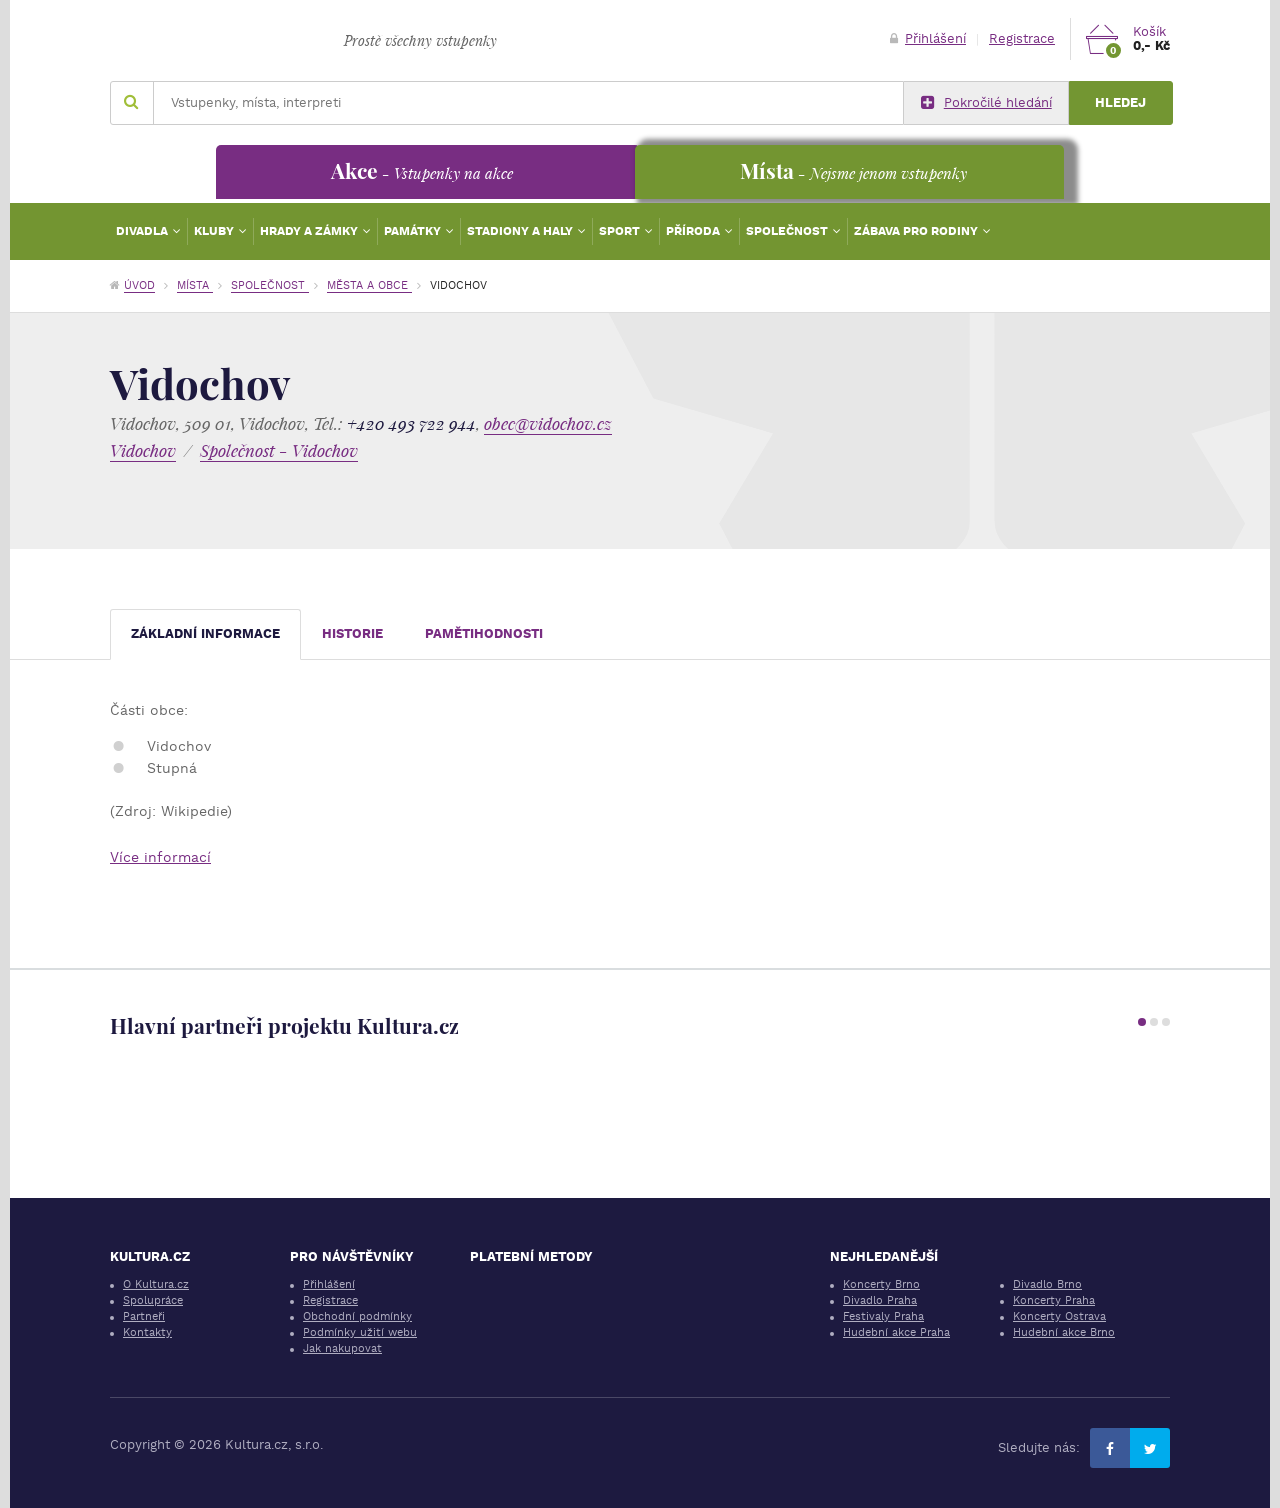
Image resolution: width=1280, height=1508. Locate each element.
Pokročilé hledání (986, 103)
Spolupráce (153, 1300)
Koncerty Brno (881, 1284)
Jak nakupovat (342, 1348)
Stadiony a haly (521, 231)
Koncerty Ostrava (1059, 1316)
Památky (414, 231)
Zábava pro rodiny (917, 231)
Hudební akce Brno (1064, 1332)
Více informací (160, 857)
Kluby (215, 231)
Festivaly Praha (883, 1316)
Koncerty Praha (1054, 1300)
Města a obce (369, 285)
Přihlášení (928, 38)
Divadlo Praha (880, 1300)
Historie (352, 633)
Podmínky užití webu (360, 1332)
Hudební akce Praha (896, 1332)
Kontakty (147, 1332)
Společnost (788, 231)
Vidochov (143, 450)
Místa (195, 285)
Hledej (1120, 102)
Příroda (694, 231)
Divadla (143, 231)
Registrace (1022, 38)
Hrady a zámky (310, 231)
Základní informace (205, 633)
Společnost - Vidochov (279, 450)
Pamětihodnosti (484, 633)
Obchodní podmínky (357, 1316)
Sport (621, 231)
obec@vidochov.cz (548, 423)
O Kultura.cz (156, 1284)
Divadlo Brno (1047, 1284)
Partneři (144, 1316)
